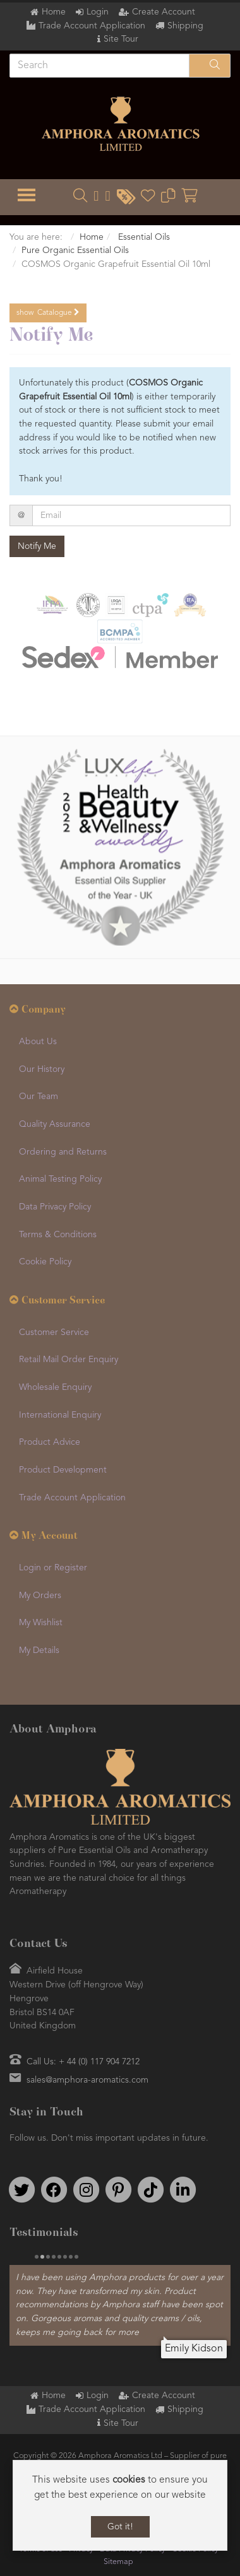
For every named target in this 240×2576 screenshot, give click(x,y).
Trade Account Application (92, 25)
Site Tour (121, 39)
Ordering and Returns (63, 1152)
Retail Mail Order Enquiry (68, 1359)
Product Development (63, 1470)
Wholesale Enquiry (55, 1387)
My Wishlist (41, 1622)
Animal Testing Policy (60, 1179)
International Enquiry (60, 1415)
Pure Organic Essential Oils (75, 250)
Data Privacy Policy (55, 1207)
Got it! (120, 2526)
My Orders (40, 1595)
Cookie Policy (45, 1261)
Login (98, 12)
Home (54, 12)
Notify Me (37, 546)
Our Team (38, 1096)
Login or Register (53, 1567)
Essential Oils (143, 237)
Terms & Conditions (58, 1234)
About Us (38, 1041)
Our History (41, 1069)
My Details (39, 1650)
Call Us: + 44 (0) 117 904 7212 (83, 2061)
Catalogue (48, 313)
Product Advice (49, 1442)
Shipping (185, 25)
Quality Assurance (54, 1124)
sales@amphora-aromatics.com (87, 2080)
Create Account (163, 12)
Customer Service (54, 1332)
